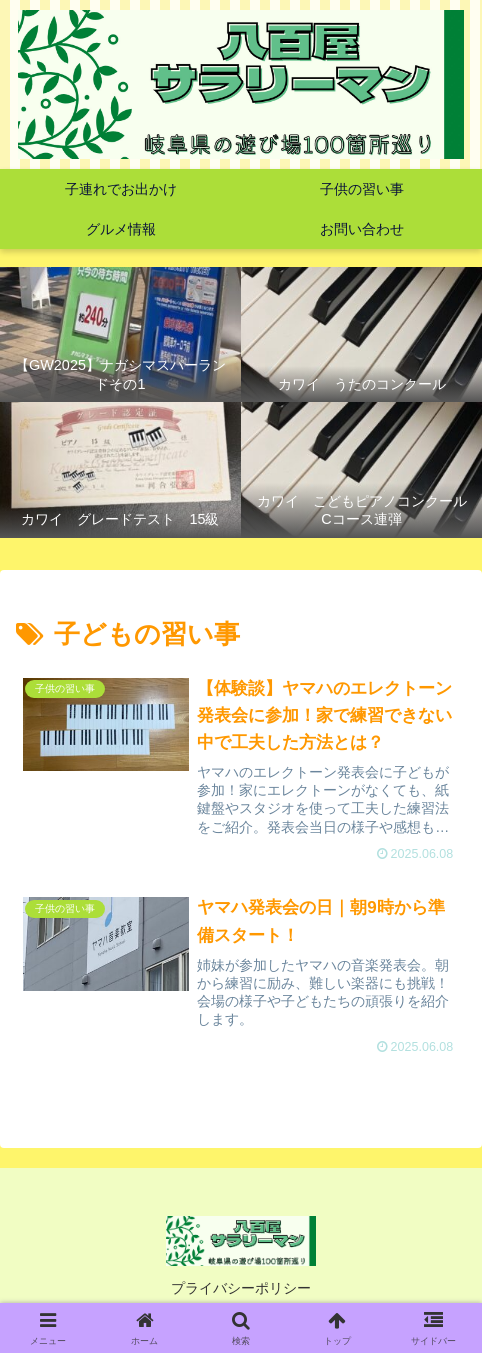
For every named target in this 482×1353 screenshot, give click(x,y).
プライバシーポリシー (241, 1288)
